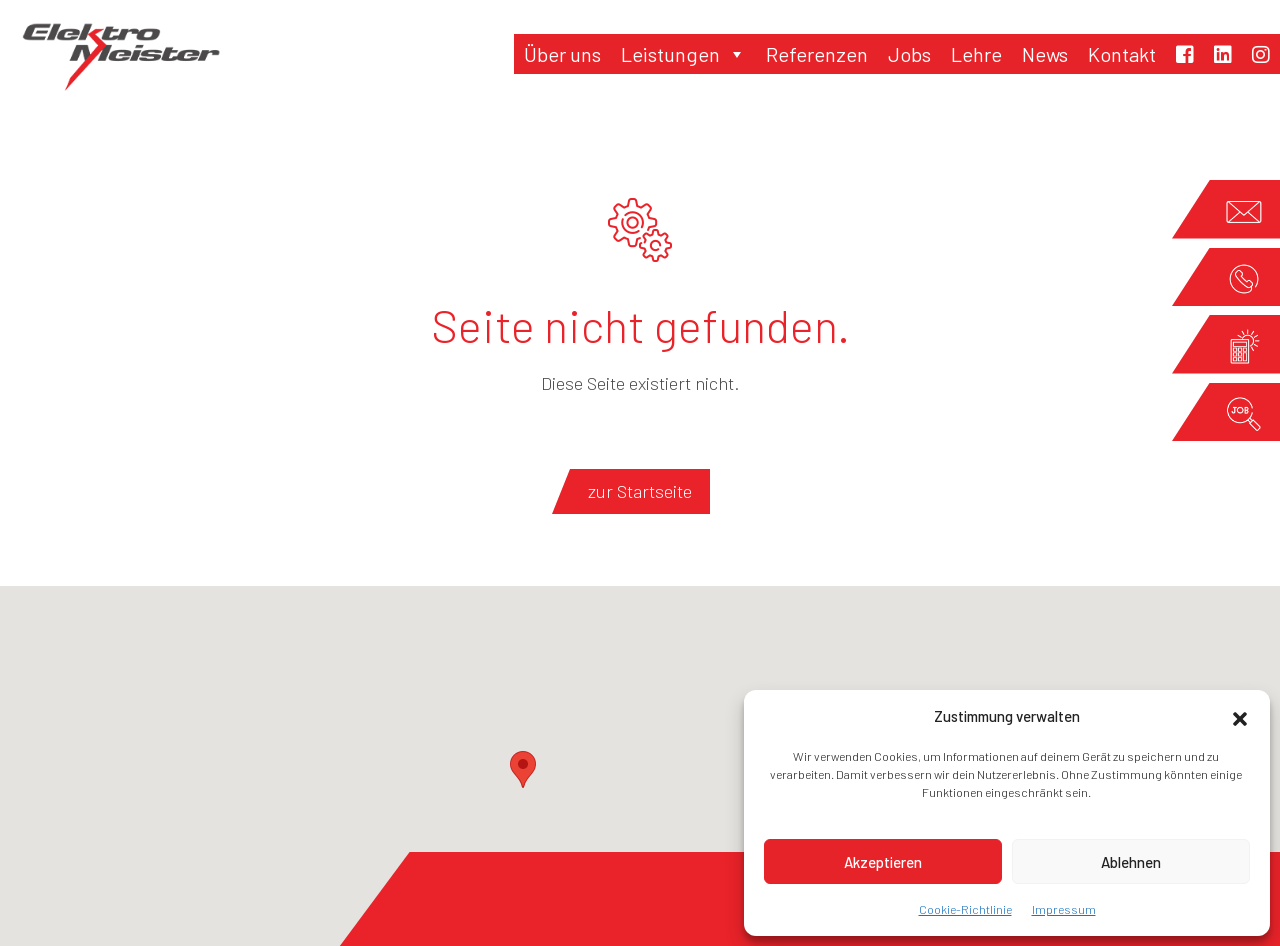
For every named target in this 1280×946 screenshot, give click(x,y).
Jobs (909, 54)
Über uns (562, 54)
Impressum (1064, 909)
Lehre (976, 54)
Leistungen (683, 54)
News (1045, 54)
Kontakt (1122, 54)
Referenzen (817, 54)
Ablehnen (1131, 862)
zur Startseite (640, 491)
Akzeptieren (883, 862)
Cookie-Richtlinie (965, 909)
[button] (1240, 716)
